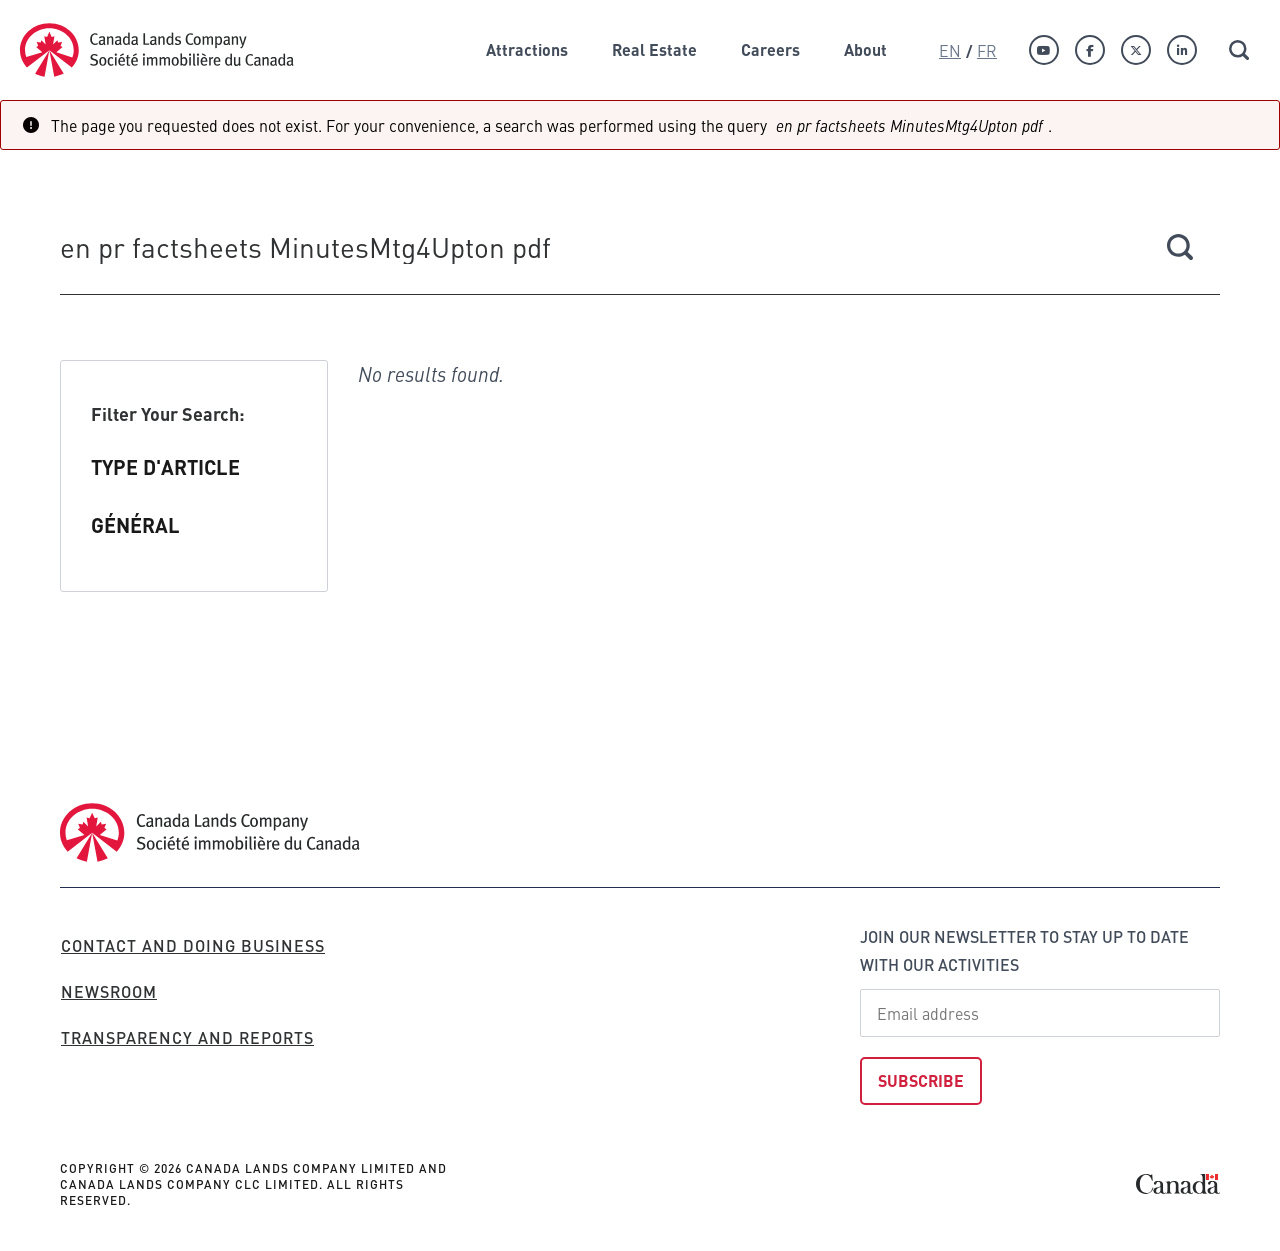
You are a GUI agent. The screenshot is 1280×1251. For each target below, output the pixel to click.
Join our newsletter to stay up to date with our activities (1024, 950)
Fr (987, 50)
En (950, 50)
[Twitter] (1136, 50)
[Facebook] (1090, 50)
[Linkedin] (1182, 50)
